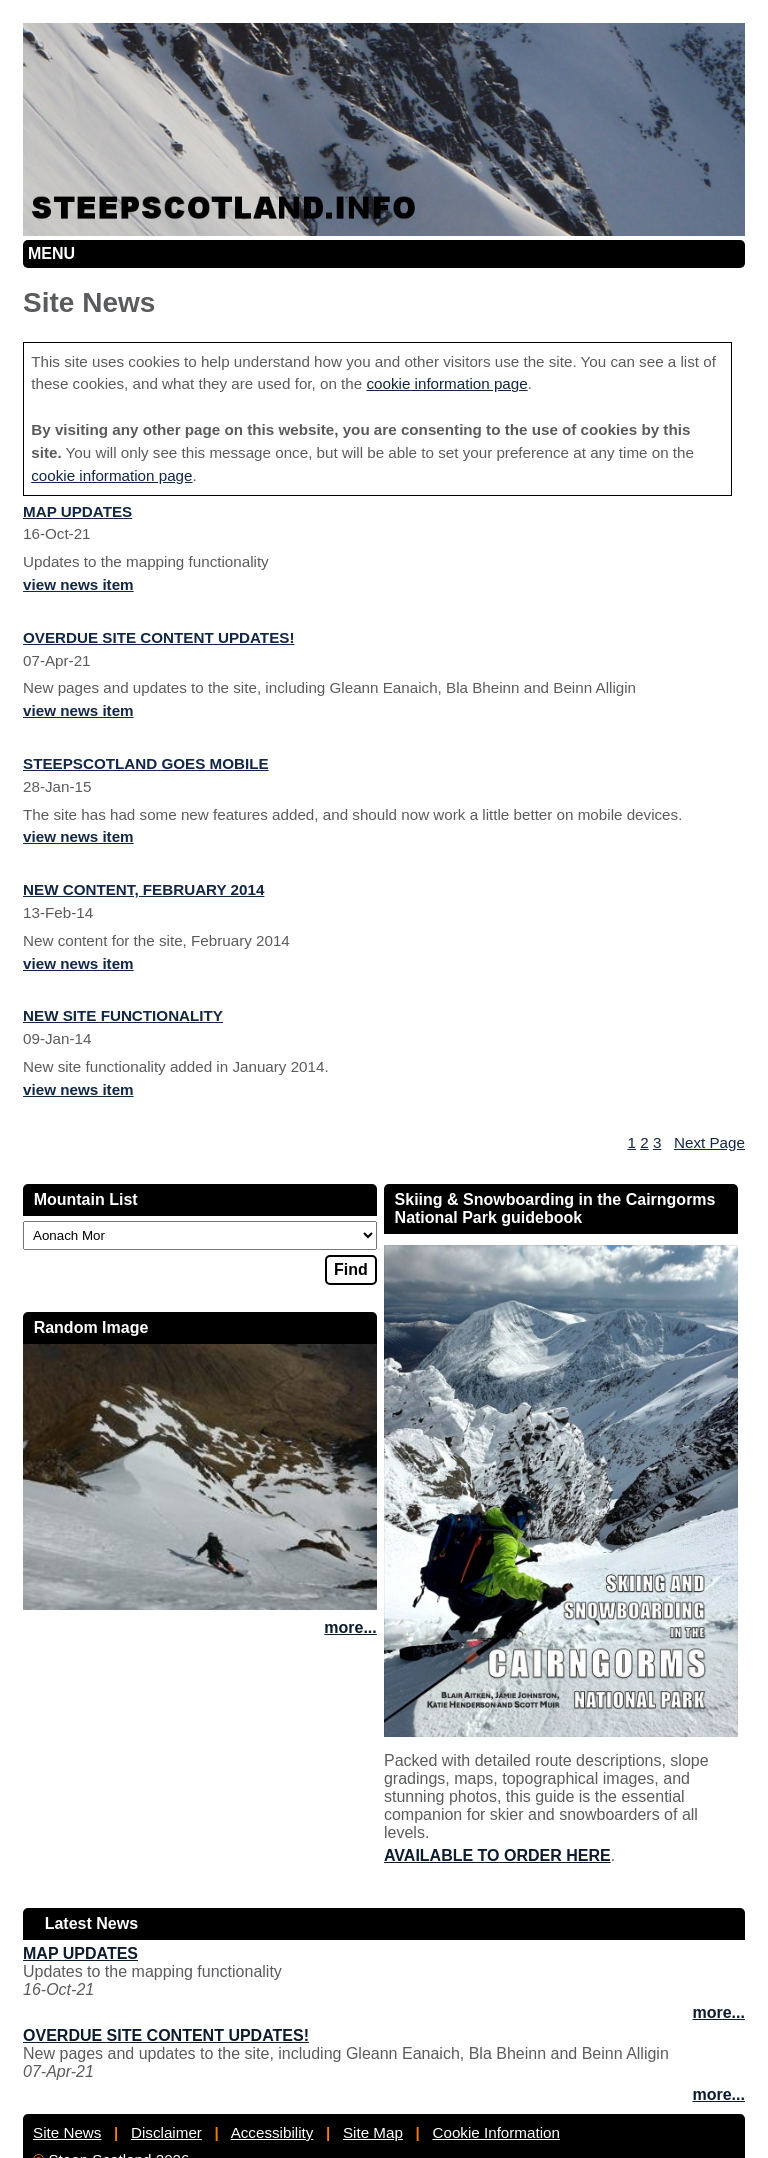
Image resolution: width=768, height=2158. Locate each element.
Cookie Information (495, 2132)
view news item (78, 584)
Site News (67, 2132)
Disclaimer (166, 2132)
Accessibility (272, 2132)
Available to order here (497, 1855)
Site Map (373, 2132)
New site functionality (123, 1015)
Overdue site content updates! (158, 637)
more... (350, 1627)
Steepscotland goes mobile (146, 763)
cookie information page (446, 383)
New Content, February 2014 (143, 889)
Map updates (77, 511)
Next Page (709, 1142)
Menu (51, 253)
